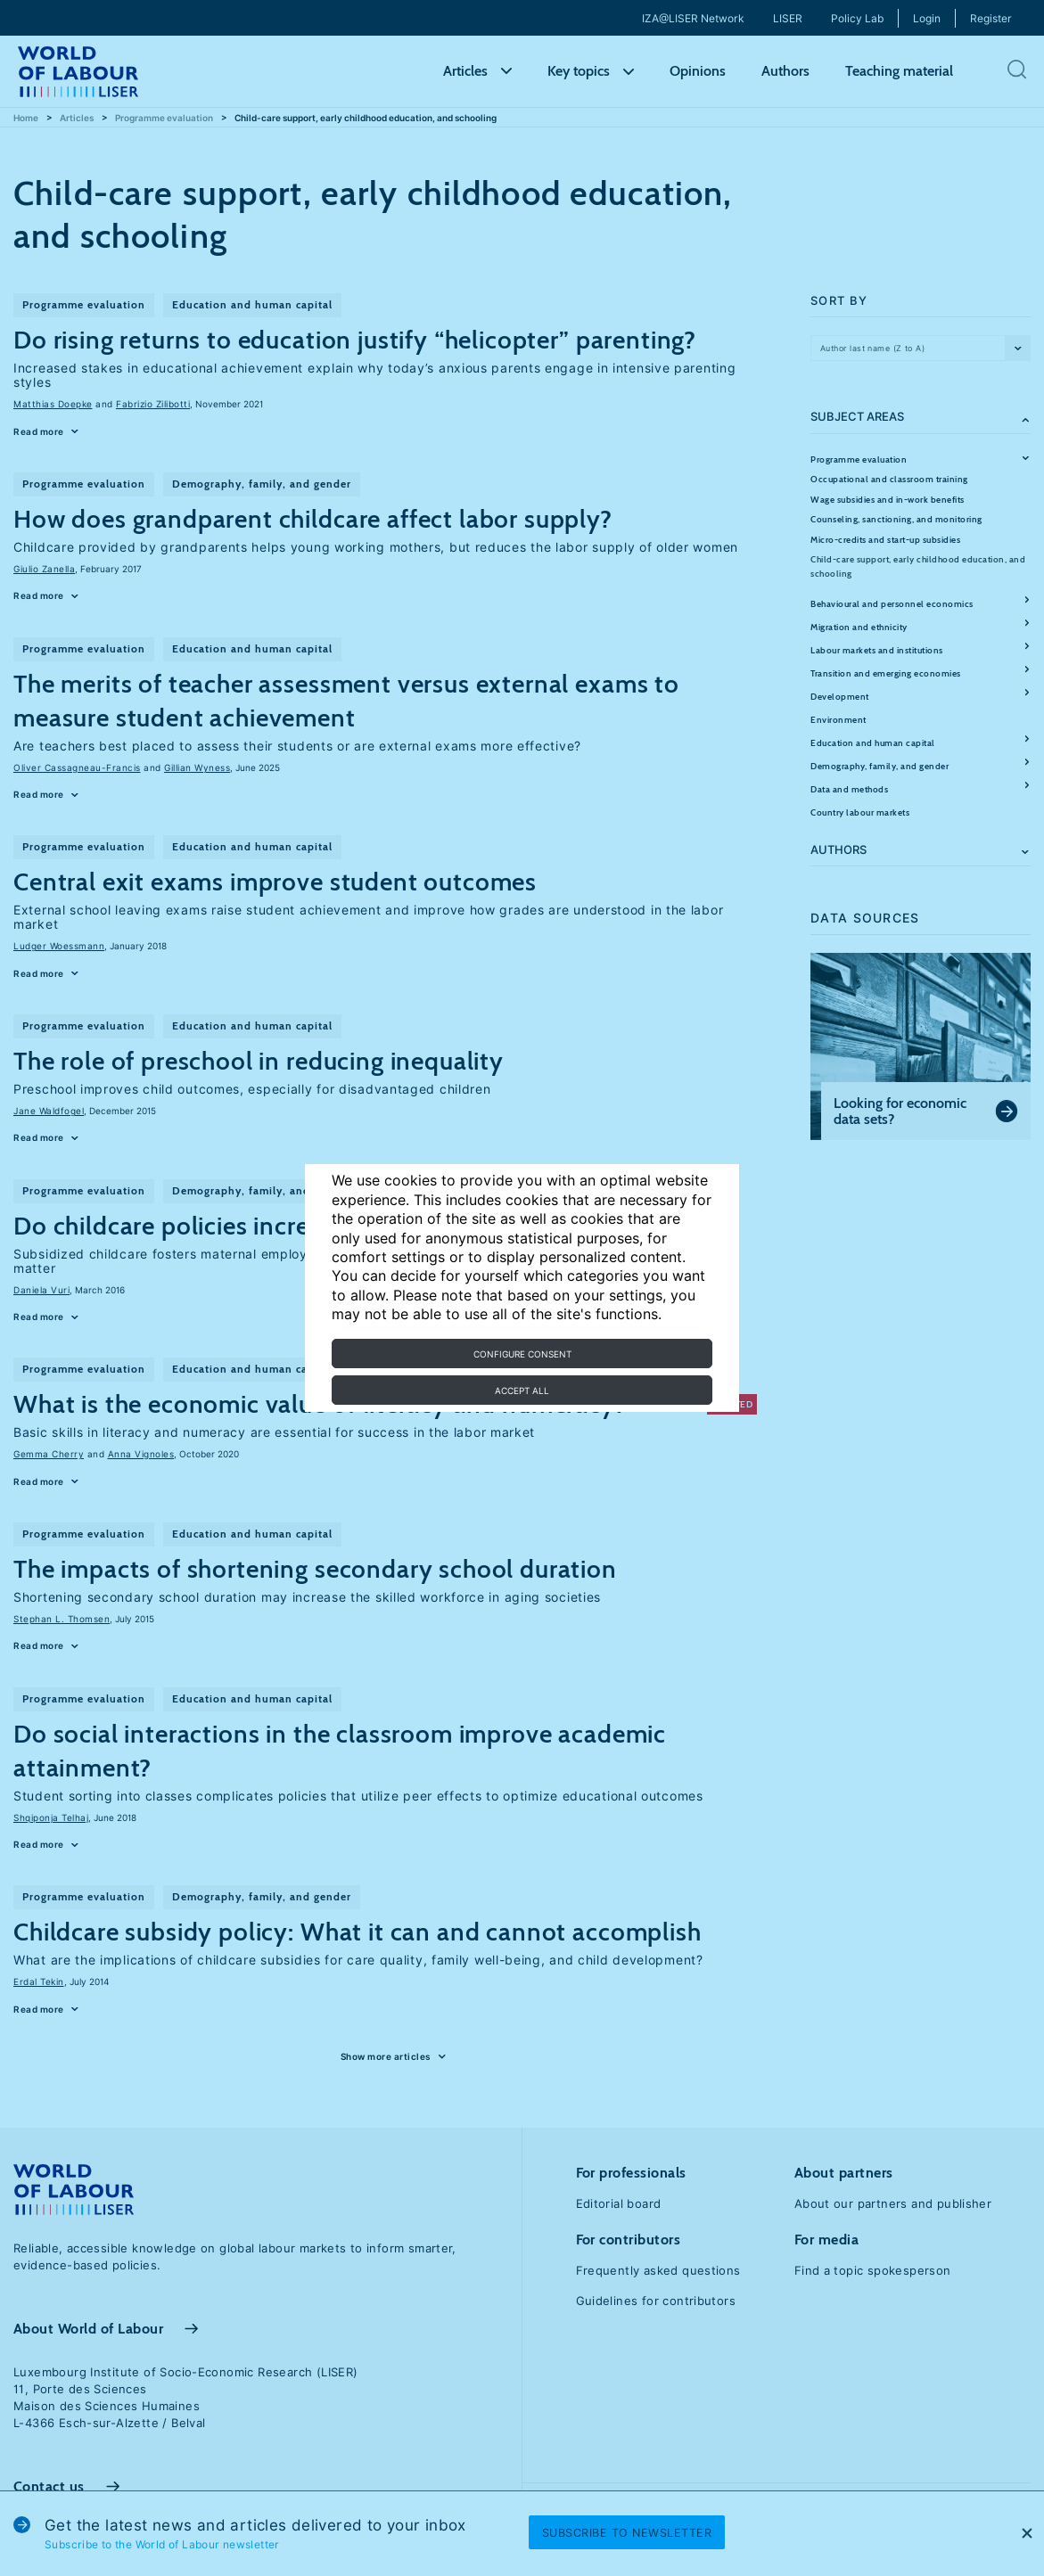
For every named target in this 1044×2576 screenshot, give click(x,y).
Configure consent (522, 1354)
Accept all (522, 1390)
